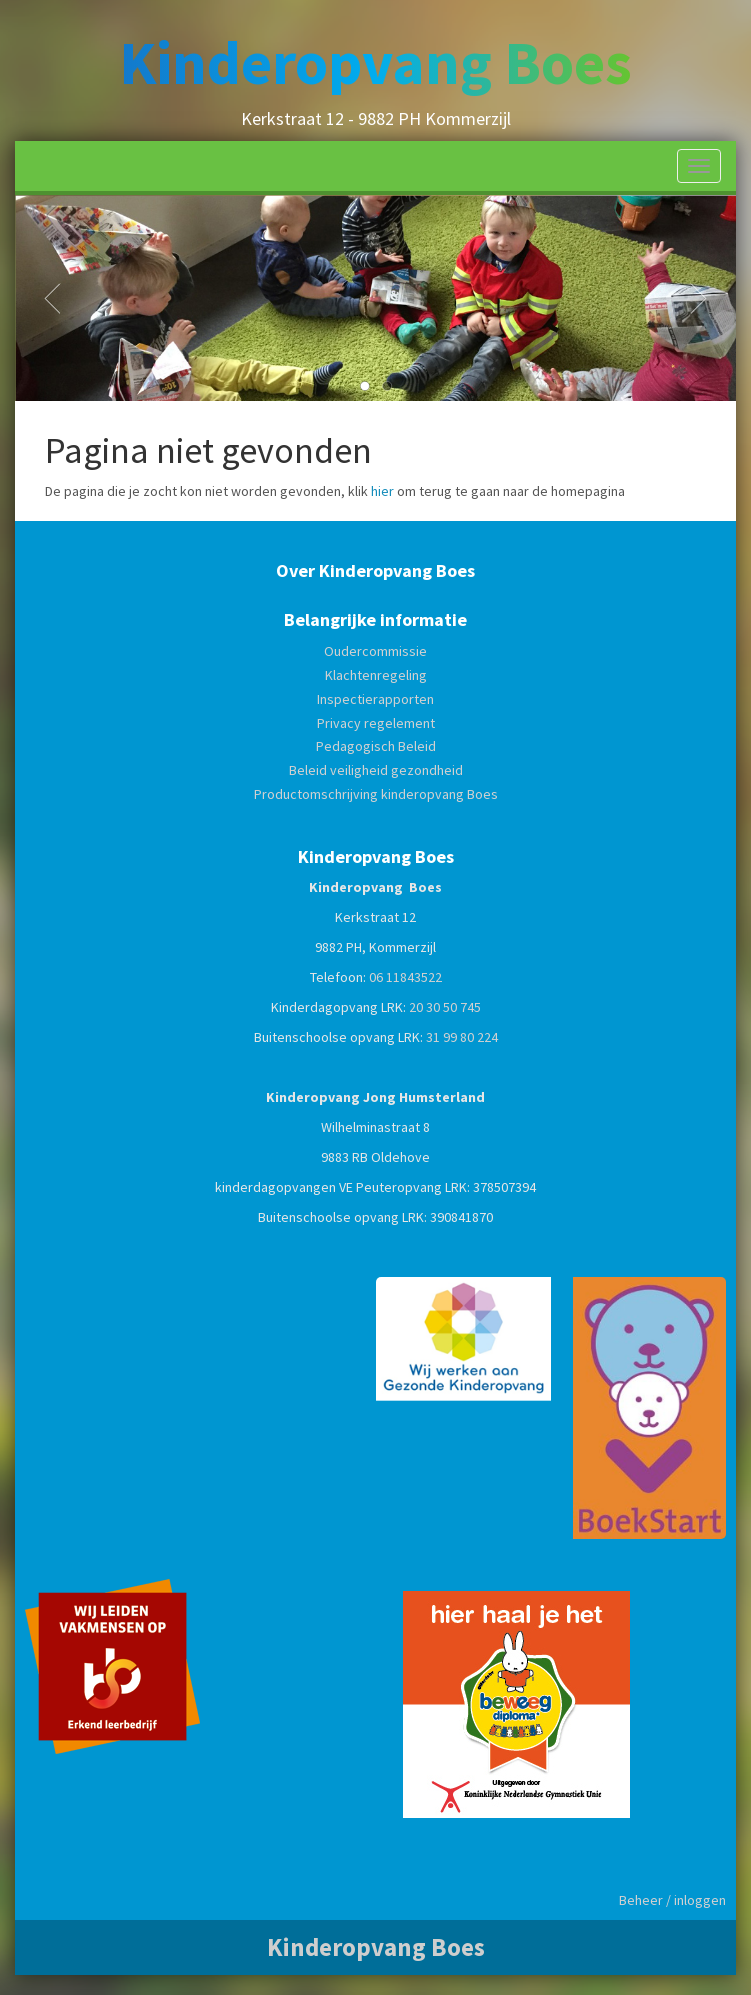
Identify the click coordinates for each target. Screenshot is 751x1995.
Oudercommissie (375, 651)
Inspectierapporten (375, 699)
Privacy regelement (376, 723)
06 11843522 (405, 977)
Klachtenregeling (376, 675)
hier (382, 491)
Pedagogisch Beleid (376, 746)
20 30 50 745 (445, 1007)
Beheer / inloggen (672, 1900)
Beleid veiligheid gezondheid (376, 770)
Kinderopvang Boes (375, 62)
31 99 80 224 (462, 1037)
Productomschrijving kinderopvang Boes (376, 794)
